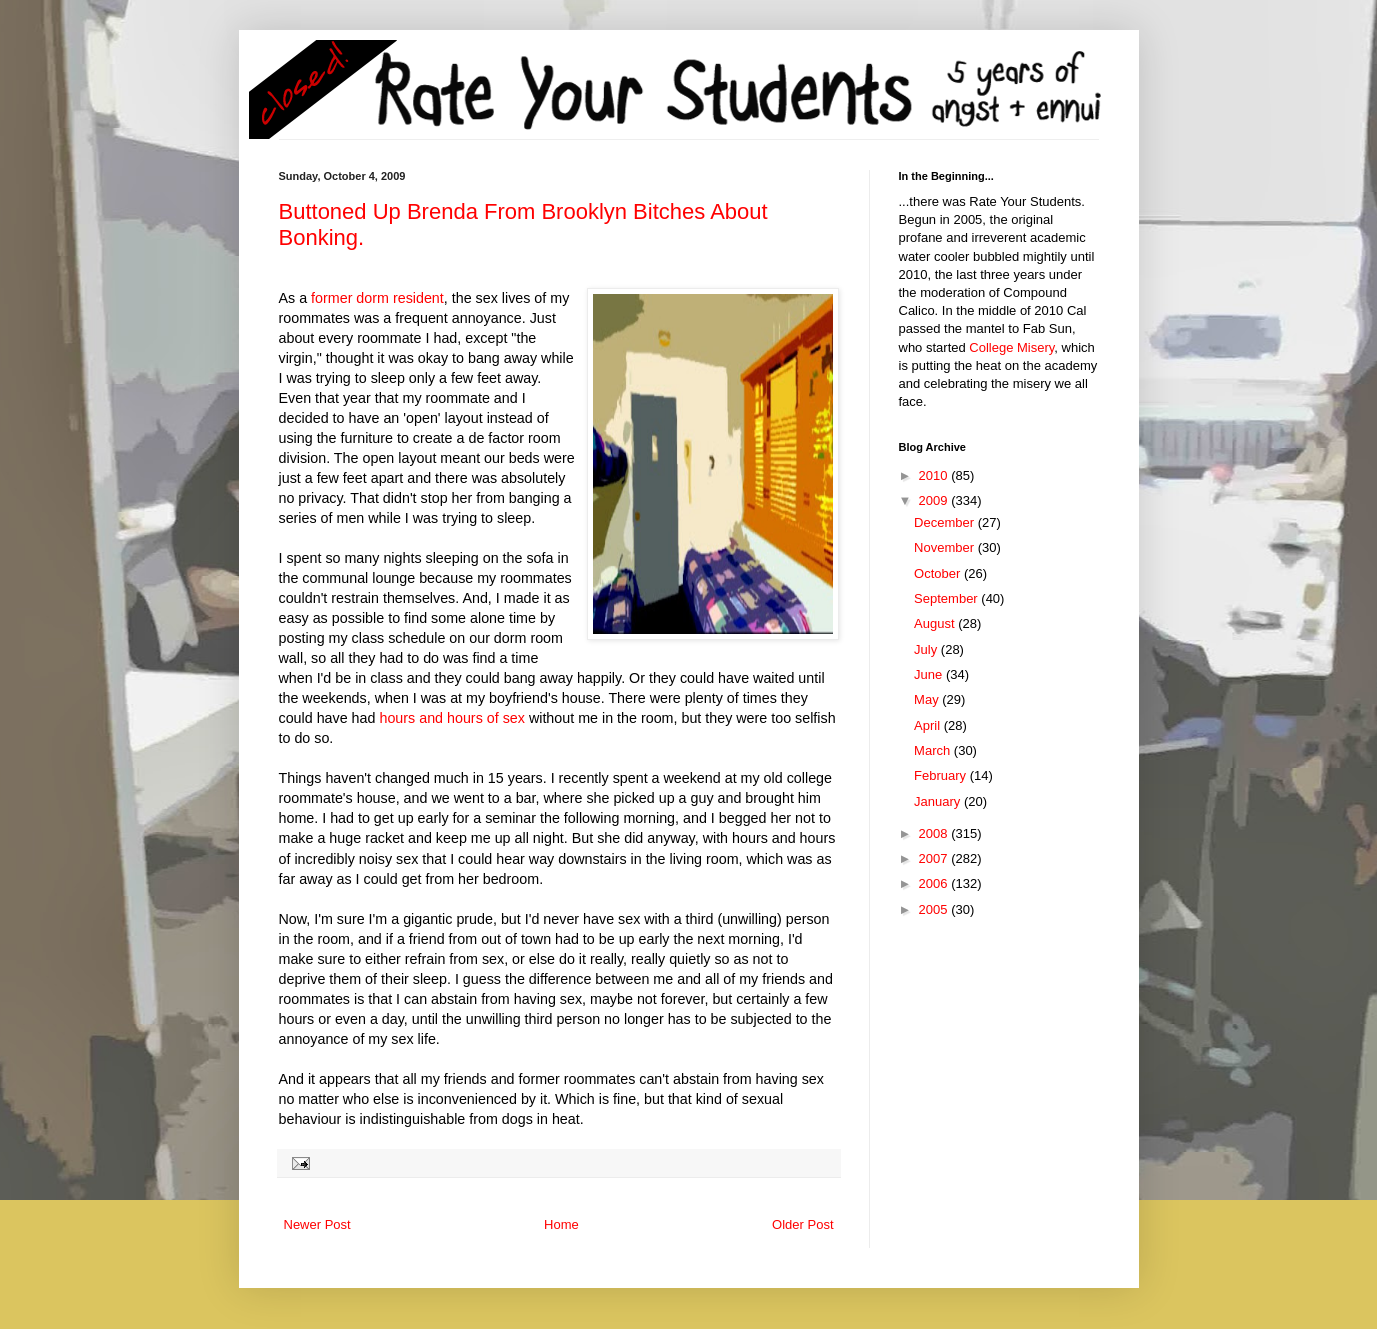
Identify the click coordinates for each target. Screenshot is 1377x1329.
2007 (935, 858)
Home (561, 1224)
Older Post (802, 1224)
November (946, 547)
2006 (935, 883)
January (939, 801)
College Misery (1011, 347)
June (930, 674)
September (947, 598)
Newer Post (317, 1224)
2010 (935, 475)
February (942, 775)
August (936, 623)
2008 (935, 833)
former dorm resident (377, 298)
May (928, 699)
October (939, 573)
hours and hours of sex (449, 718)
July (927, 649)
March (934, 750)
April (929, 725)
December (946, 522)
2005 (935, 909)
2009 (935, 500)
